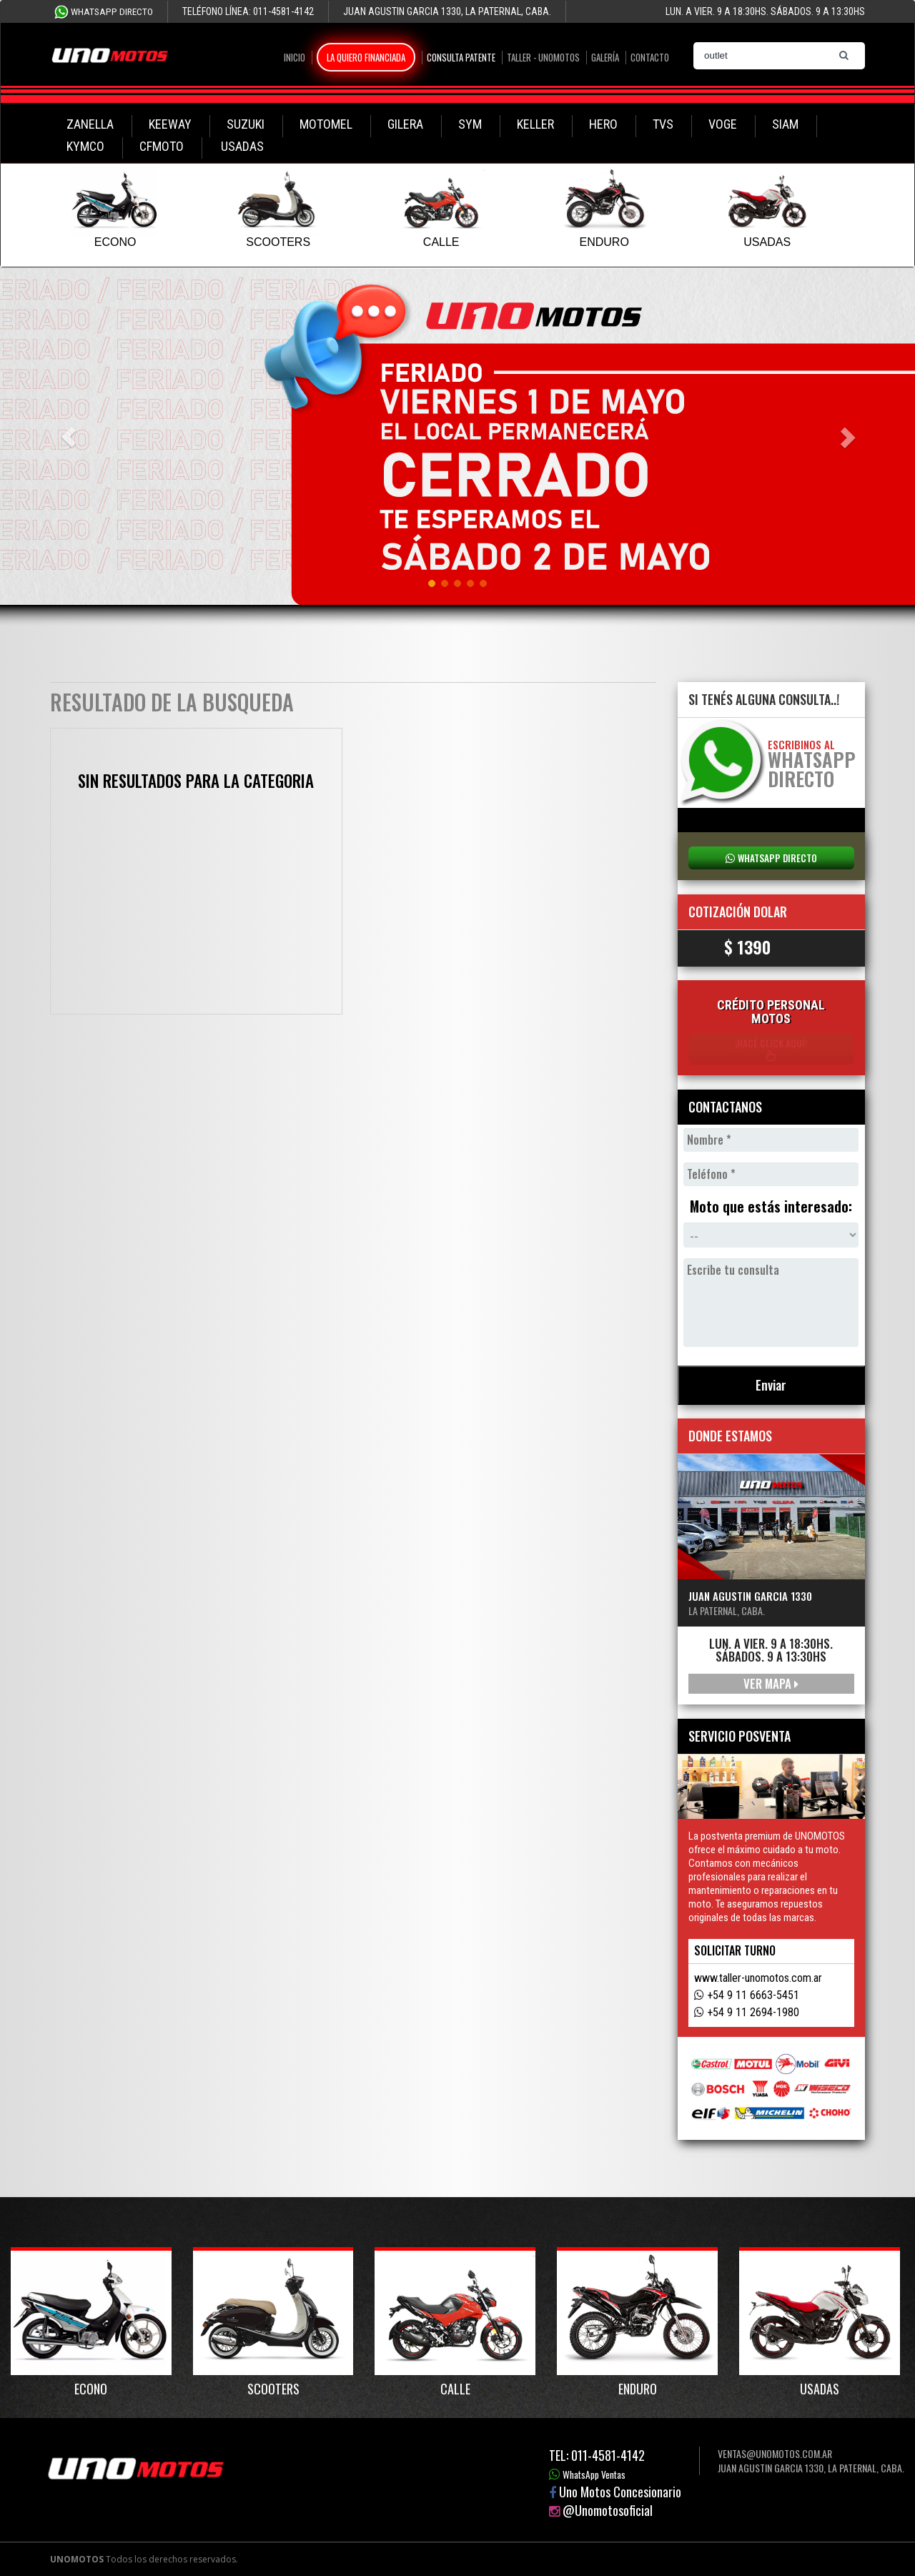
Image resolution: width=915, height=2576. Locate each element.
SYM (470, 124)
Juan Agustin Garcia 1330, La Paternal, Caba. (811, 2467)
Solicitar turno (735, 1950)
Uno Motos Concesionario (620, 2491)
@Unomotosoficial (608, 2510)
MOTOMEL (326, 124)
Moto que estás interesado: (771, 1207)
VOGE (722, 124)
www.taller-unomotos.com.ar (758, 1978)
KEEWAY (170, 124)
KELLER (535, 124)
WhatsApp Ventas (594, 2474)
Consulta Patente (461, 57)
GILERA (405, 124)
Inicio (294, 57)
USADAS (242, 146)
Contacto (649, 57)
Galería (605, 57)
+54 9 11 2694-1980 (753, 2012)
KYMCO (85, 146)
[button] (68, 437)
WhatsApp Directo (112, 11)
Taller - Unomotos (543, 57)
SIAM (785, 124)
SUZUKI (245, 124)
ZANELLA (90, 124)
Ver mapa (770, 1683)
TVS (663, 124)
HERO (603, 124)
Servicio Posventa (739, 1736)
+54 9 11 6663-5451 (753, 1995)
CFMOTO (161, 146)
